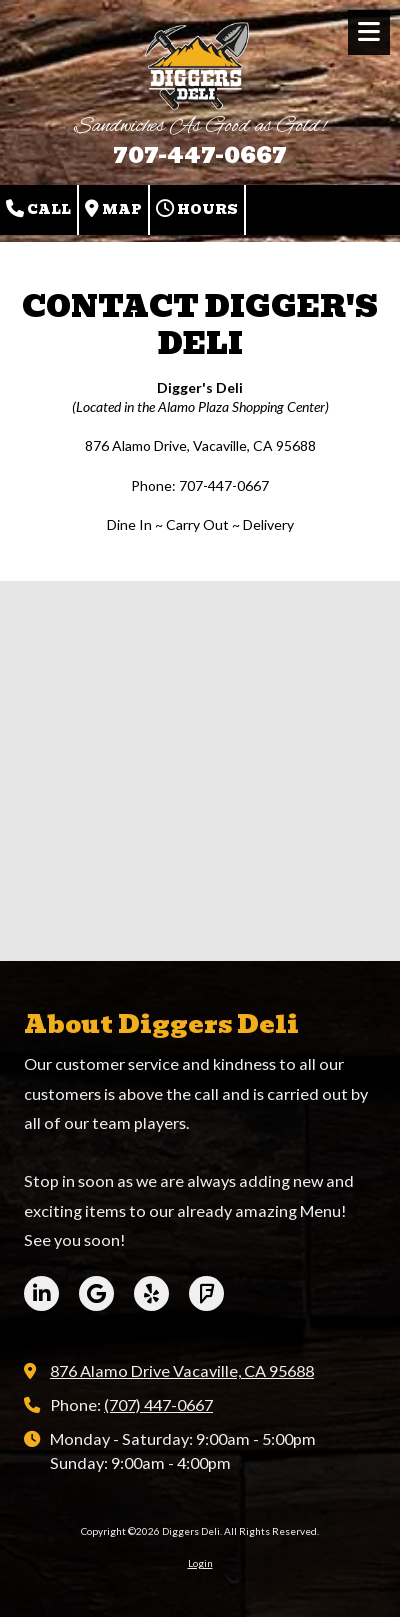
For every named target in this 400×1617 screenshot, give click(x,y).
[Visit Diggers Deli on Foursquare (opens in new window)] (206, 1293)
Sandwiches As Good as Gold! (200, 126)
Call (38, 209)
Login (200, 1563)
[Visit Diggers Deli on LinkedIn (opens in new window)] (41, 1293)
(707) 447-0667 (158, 1404)
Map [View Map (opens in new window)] (113, 209)
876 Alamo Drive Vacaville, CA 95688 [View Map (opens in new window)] (182, 1370)
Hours (197, 209)
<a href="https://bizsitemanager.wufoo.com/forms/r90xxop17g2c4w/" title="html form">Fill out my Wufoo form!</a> (200, 769)
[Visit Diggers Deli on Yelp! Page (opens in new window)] (151, 1293)
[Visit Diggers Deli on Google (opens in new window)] (96, 1293)
